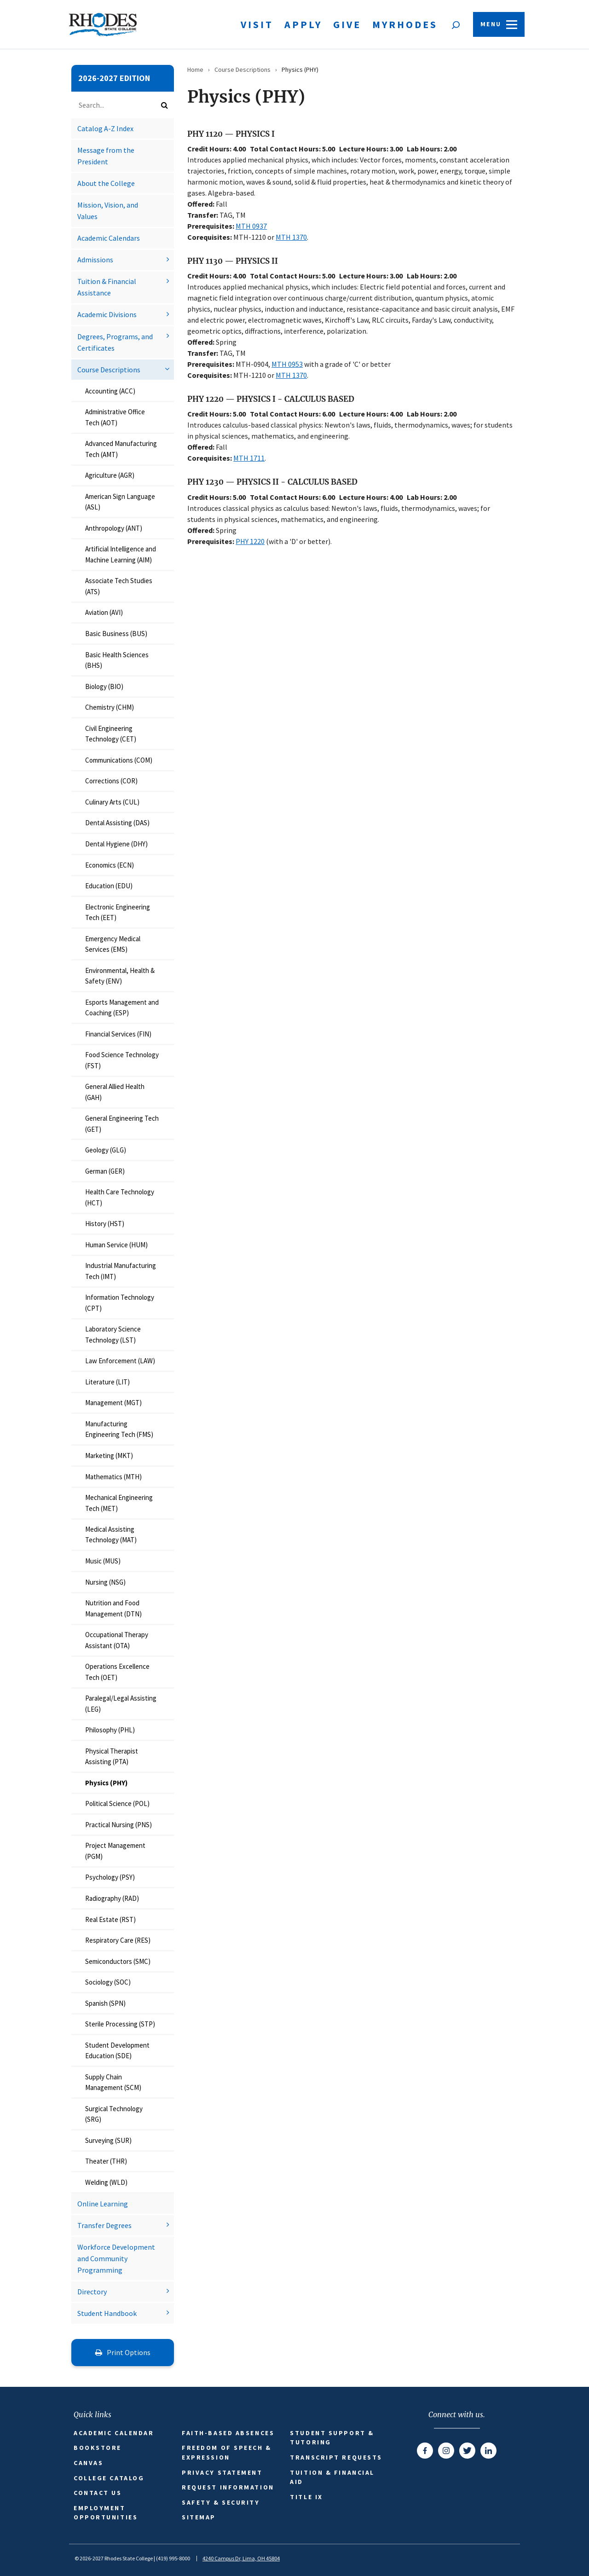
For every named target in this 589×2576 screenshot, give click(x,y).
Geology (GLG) (105, 1150)
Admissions (95, 259)
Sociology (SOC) (108, 1982)
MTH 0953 (287, 364)
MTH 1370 (291, 237)
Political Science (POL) (117, 1803)
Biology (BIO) (104, 686)
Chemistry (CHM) (109, 707)
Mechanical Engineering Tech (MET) (119, 1502)
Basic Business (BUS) (116, 633)
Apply (303, 24)
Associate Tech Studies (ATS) (118, 586)
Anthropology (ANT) (113, 528)
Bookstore (97, 2447)
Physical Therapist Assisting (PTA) (111, 1756)
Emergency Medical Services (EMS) (112, 944)
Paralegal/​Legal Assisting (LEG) (120, 1703)
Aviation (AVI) (104, 612)
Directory (92, 2291)
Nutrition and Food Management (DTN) (113, 1608)
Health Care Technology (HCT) (119, 1197)
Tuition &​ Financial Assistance (106, 287)
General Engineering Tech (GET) (122, 1123)
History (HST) (104, 1223)
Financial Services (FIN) (118, 1034)
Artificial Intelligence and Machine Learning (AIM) (120, 554)
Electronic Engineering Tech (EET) (117, 912)
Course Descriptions (108, 369)
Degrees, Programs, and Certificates (115, 342)
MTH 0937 (251, 226)
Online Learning (102, 2203)
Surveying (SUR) (108, 2140)
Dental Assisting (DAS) (117, 822)
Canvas (88, 2463)
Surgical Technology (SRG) (114, 2114)
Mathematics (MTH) (113, 1476)
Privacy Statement (222, 2472)
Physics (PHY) (106, 1782)
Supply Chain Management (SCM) (113, 2082)
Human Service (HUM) (116, 1244)
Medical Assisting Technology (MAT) (111, 1534)
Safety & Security (221, 2502)
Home (195, 69)
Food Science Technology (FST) (122, 1060)
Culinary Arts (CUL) (112, 802)
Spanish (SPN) (105, 2003)
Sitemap (199, 2517)
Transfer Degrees (104, 2225)
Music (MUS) (103, 1561)
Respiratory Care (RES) (117, 1940)
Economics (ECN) (109, 865)
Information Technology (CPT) (119, 1302)
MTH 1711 (249, 458)
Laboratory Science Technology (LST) (113, 1334)
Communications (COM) (118, 760)
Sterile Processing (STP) (120, 2024)
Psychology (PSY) (110, 1877)
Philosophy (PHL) (110, 1729)
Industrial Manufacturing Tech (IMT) (120, 1270)
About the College (106, 183)
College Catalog (109, 2478)
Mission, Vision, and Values (107, 210)
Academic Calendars (108, 238)
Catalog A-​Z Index (105, 128)
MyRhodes (405, 24)
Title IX (306, 2497)
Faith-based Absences (228, 2433)
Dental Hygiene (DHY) (116, 843)
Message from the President (105, 155)
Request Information (228, 2487)
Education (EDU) (109, 885)
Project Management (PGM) (115, 1850)
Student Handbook (107, 2313)
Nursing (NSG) (105, 1582)
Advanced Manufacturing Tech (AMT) (121, 448)
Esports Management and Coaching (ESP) (122, 1007)
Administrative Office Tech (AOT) (115, 417)
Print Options (122, 2352)
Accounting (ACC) (110, 391)
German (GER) (105, 1171)
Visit (257, 24)
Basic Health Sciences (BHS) (117, 660)
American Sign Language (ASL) (120, 501)
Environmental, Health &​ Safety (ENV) (120, 975)
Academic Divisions (107, 314)
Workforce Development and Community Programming (116, 2258)
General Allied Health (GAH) (114, 1091)
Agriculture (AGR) (109, 475)
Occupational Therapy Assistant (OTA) (116, 1640)
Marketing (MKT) (109, 1455)
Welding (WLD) (106, 2182)
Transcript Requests (336, 2457)
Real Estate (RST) (110, 1919)
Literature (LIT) (107, 1382)
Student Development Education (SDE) (117, 2050)
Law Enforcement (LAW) (120, 1360)
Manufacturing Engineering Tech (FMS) (119, 1429)
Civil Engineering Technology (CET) (110, 733)
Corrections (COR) (111, 780)
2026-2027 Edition (114, 78)
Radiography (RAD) (112, 1898)
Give (347, 24)
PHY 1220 (250, 541)
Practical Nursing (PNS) (118, 1824)
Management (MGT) (113, 1402)
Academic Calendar (114, 2433)
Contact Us (98, 2493)
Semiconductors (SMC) (117, 1961)
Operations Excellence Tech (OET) (117, 1671)
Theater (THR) (106, 2161)
